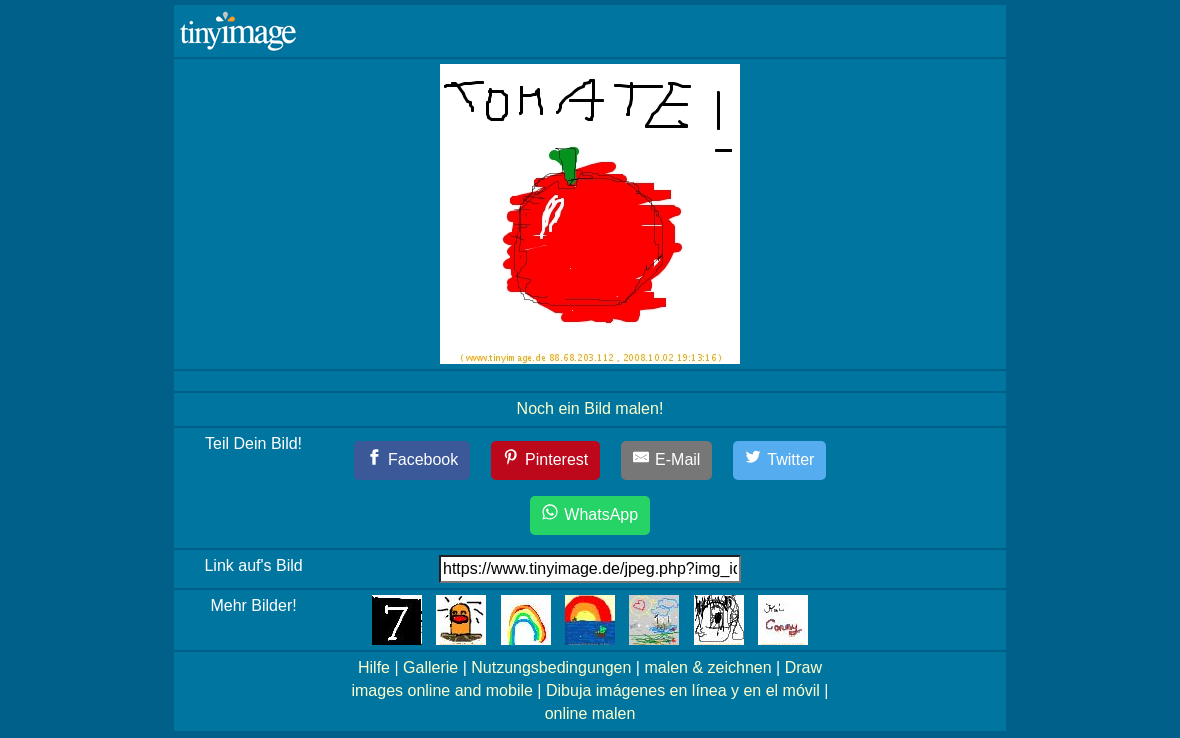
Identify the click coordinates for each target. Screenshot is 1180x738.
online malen (590, 713)
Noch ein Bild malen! (590, 408)
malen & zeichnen (707, 667)
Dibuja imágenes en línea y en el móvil (683, 690)
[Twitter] (780, 460)
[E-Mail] (667, 460)
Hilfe (374, 667)
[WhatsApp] (590, 515)
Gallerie (430, 667)
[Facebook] (412, 460)
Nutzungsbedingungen (551, 667)
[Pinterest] (546, 460)
